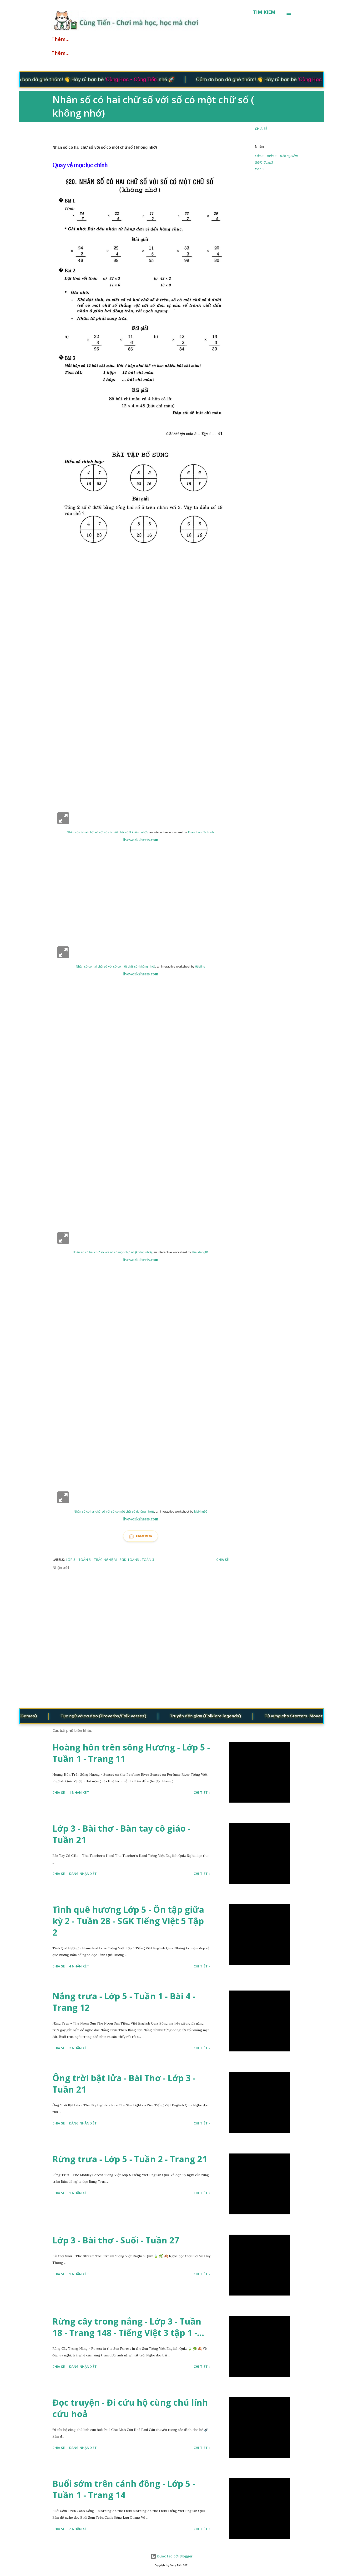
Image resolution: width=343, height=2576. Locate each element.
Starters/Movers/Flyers (144, 39)
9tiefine (200, 966)
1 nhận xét (79, 1794)
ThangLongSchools (201, 832)
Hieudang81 (200, 1252)
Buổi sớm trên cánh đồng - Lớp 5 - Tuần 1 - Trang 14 (123, 2491)
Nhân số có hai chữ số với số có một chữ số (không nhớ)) (114, 1511)
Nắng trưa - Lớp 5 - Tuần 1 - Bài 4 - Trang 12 (123, 2003)
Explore (60, 39)
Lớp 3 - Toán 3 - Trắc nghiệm (276, 156)
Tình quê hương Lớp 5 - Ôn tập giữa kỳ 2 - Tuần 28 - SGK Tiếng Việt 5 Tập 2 (128, 1923)
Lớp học (196, 39)
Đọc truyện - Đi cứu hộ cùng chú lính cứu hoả (130, 2410)
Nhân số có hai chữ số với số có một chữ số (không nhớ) (115, 966)
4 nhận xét (79, 1968)
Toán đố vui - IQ (153, 53)
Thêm (193, 53)
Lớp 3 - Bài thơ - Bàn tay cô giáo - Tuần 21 (121, 1836)
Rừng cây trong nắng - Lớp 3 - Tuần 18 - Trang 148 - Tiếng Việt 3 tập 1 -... (128, 2328)
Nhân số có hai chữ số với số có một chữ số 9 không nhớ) (107, 832)
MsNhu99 (200, 1511)
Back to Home (140, 1536)
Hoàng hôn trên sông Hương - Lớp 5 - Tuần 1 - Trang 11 (131, 1754)
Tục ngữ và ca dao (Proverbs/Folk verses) (120, 1718)
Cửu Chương (66, 53)
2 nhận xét (79, 2050)
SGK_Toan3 (264, 162)
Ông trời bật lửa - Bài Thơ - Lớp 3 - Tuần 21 (124, 2085)
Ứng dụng (108, 53)
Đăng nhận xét (83, 1875)
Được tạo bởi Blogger (171, 2556)
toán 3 (259, 169)
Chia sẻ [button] (261, 128)
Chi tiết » (202, 1794)
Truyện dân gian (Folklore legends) (233, 1718)
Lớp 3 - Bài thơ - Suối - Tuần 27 (115, 2242)
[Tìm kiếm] (264, 12)
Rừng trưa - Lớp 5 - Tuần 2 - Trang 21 (129, 2161)
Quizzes (93, 39)
